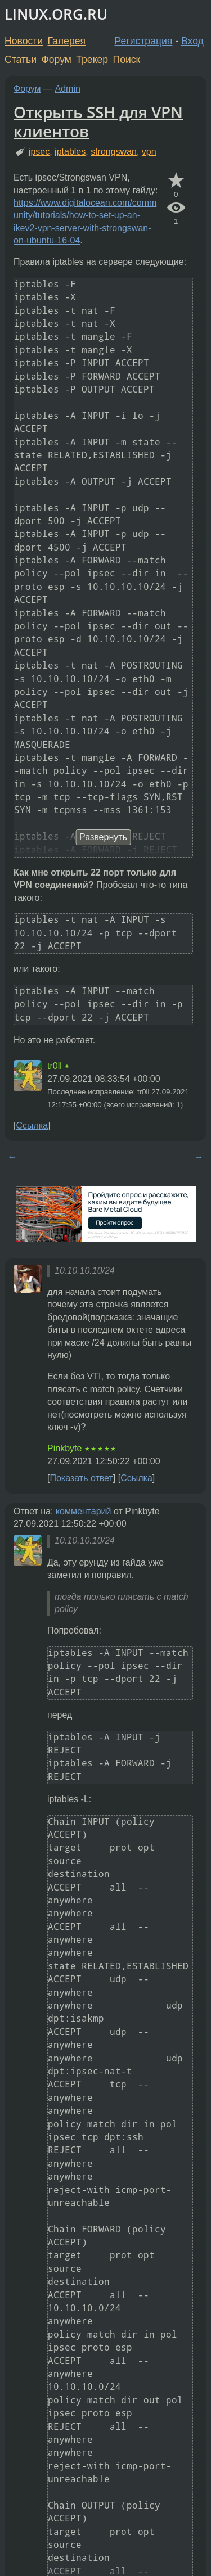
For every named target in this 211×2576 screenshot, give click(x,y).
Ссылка (32, 1125)
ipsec (39, 151)
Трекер (92, 59)
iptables (70, 151)
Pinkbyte (64, 1448)
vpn (149, 151)
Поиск (127, 59)
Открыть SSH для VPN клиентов (98, 121)
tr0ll (54, 1066)
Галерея (67, 41)
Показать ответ (81, 1478)
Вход (192, 41)
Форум (56, 59)
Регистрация (144, 41)
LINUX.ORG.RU (56, 14)
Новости (24, 41)
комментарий (83, 1511)
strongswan (114, 151)
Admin (67, 88)
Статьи (21, 59)
